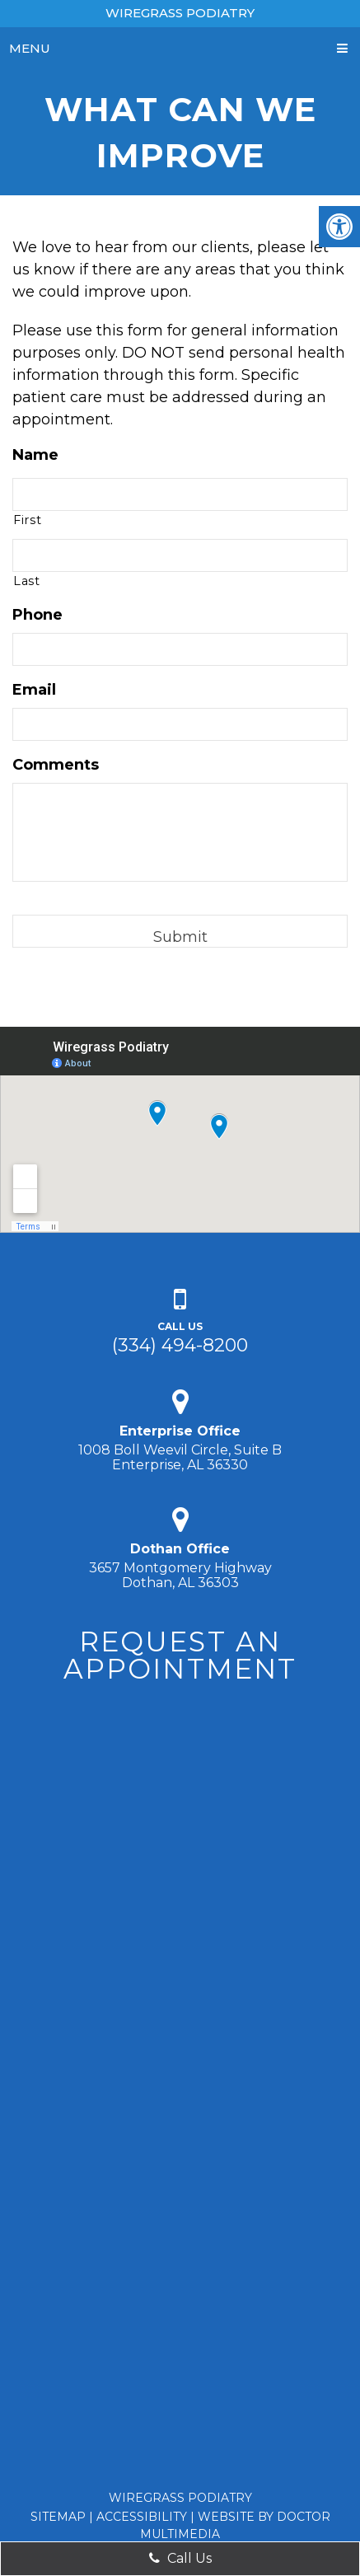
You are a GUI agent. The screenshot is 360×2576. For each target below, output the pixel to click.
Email (34, 690)
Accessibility (141, 2516)
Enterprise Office (180, 1431)
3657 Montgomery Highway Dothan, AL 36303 (180, 1575)
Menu (29, 48)
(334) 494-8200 (180, 1345)
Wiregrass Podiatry (180, 13)
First (27, 520)
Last (26, 581)
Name (35, 455)
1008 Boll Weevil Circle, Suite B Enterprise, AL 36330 (180, 1457)
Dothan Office (180, 1549)
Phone (37, 615)
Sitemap (58, 2516)
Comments (55, 765)
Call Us (180, 2558)
